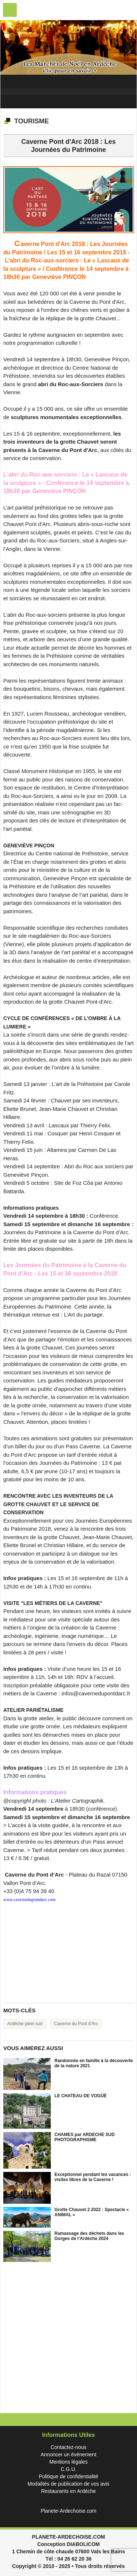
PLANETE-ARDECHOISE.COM (68, 2537)
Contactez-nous (68, 2447)
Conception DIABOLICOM (68, 2544)
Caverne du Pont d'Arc (76, 2023)
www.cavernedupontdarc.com (29, 1899)
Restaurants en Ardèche (68, 2491)
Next (125, 47)
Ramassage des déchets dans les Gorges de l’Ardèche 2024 (89, 2236)
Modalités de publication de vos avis (68, 2484)
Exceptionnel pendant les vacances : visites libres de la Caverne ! (92, 2177)
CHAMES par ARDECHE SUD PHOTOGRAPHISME (84, 2137)
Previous (11, 47)
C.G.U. (68, 2469)
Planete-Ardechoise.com (68, 2511)
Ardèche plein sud (24, 2023)
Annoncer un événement (68, 2454)
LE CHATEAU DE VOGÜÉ (80, 2095)
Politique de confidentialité (68, 2476)
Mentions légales (68, 2462)
